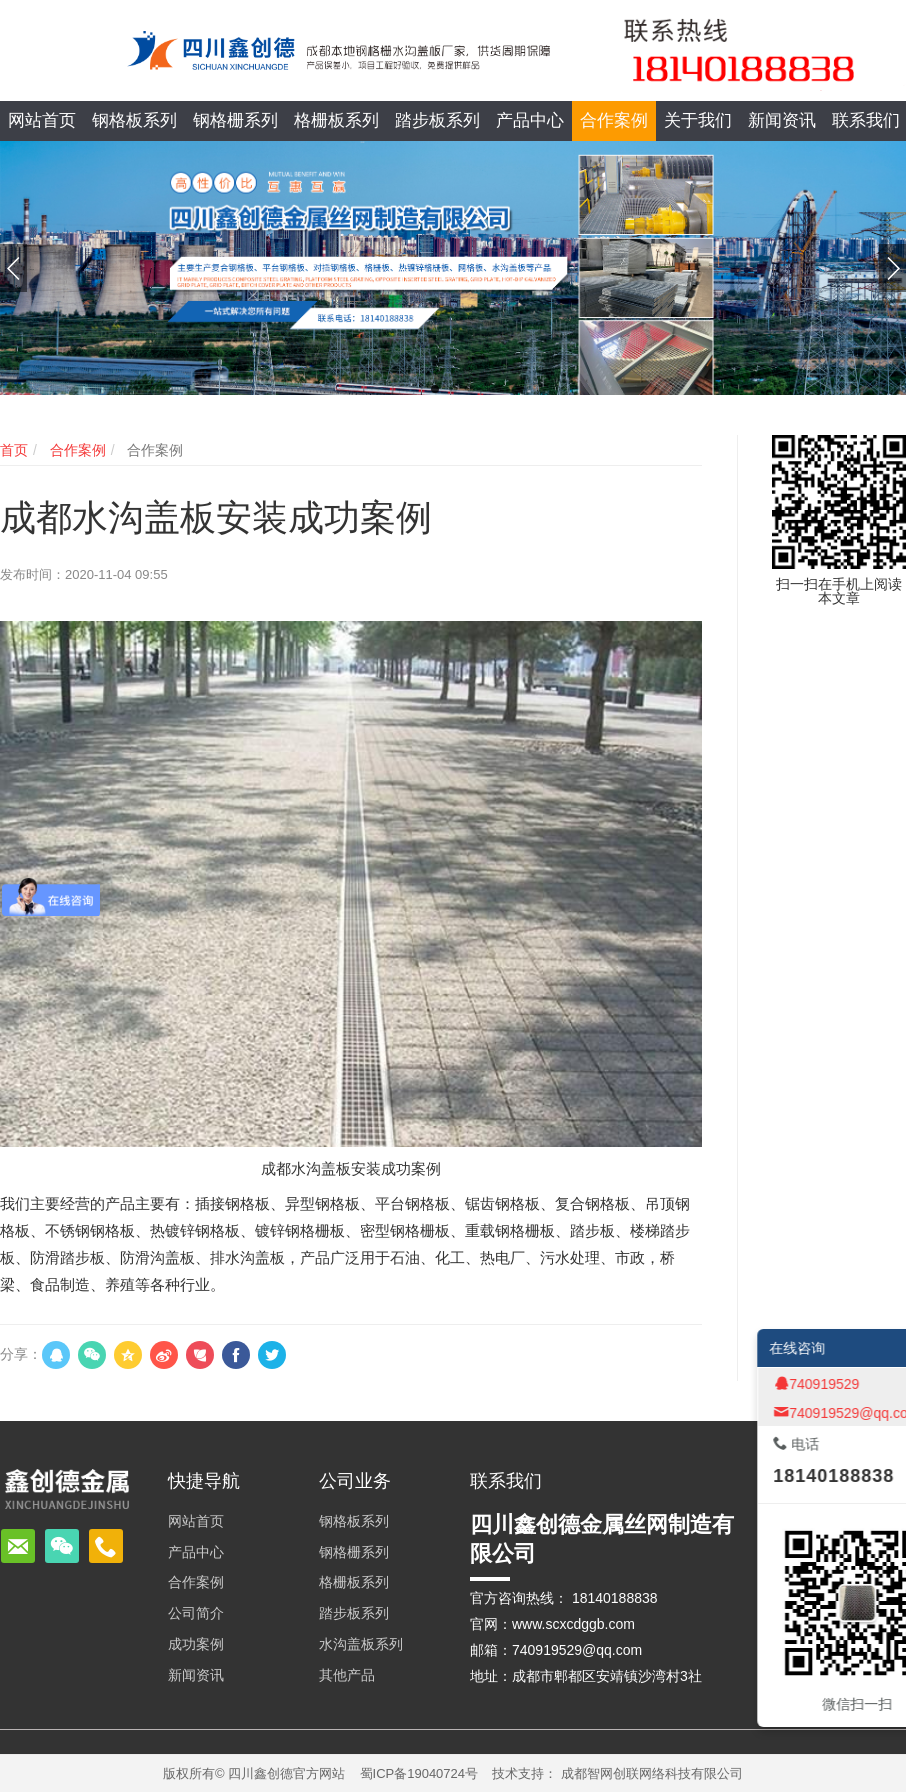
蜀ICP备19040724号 (419, 1773)
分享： (21, 1354)
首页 (14, 450)
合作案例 (76, 450)
